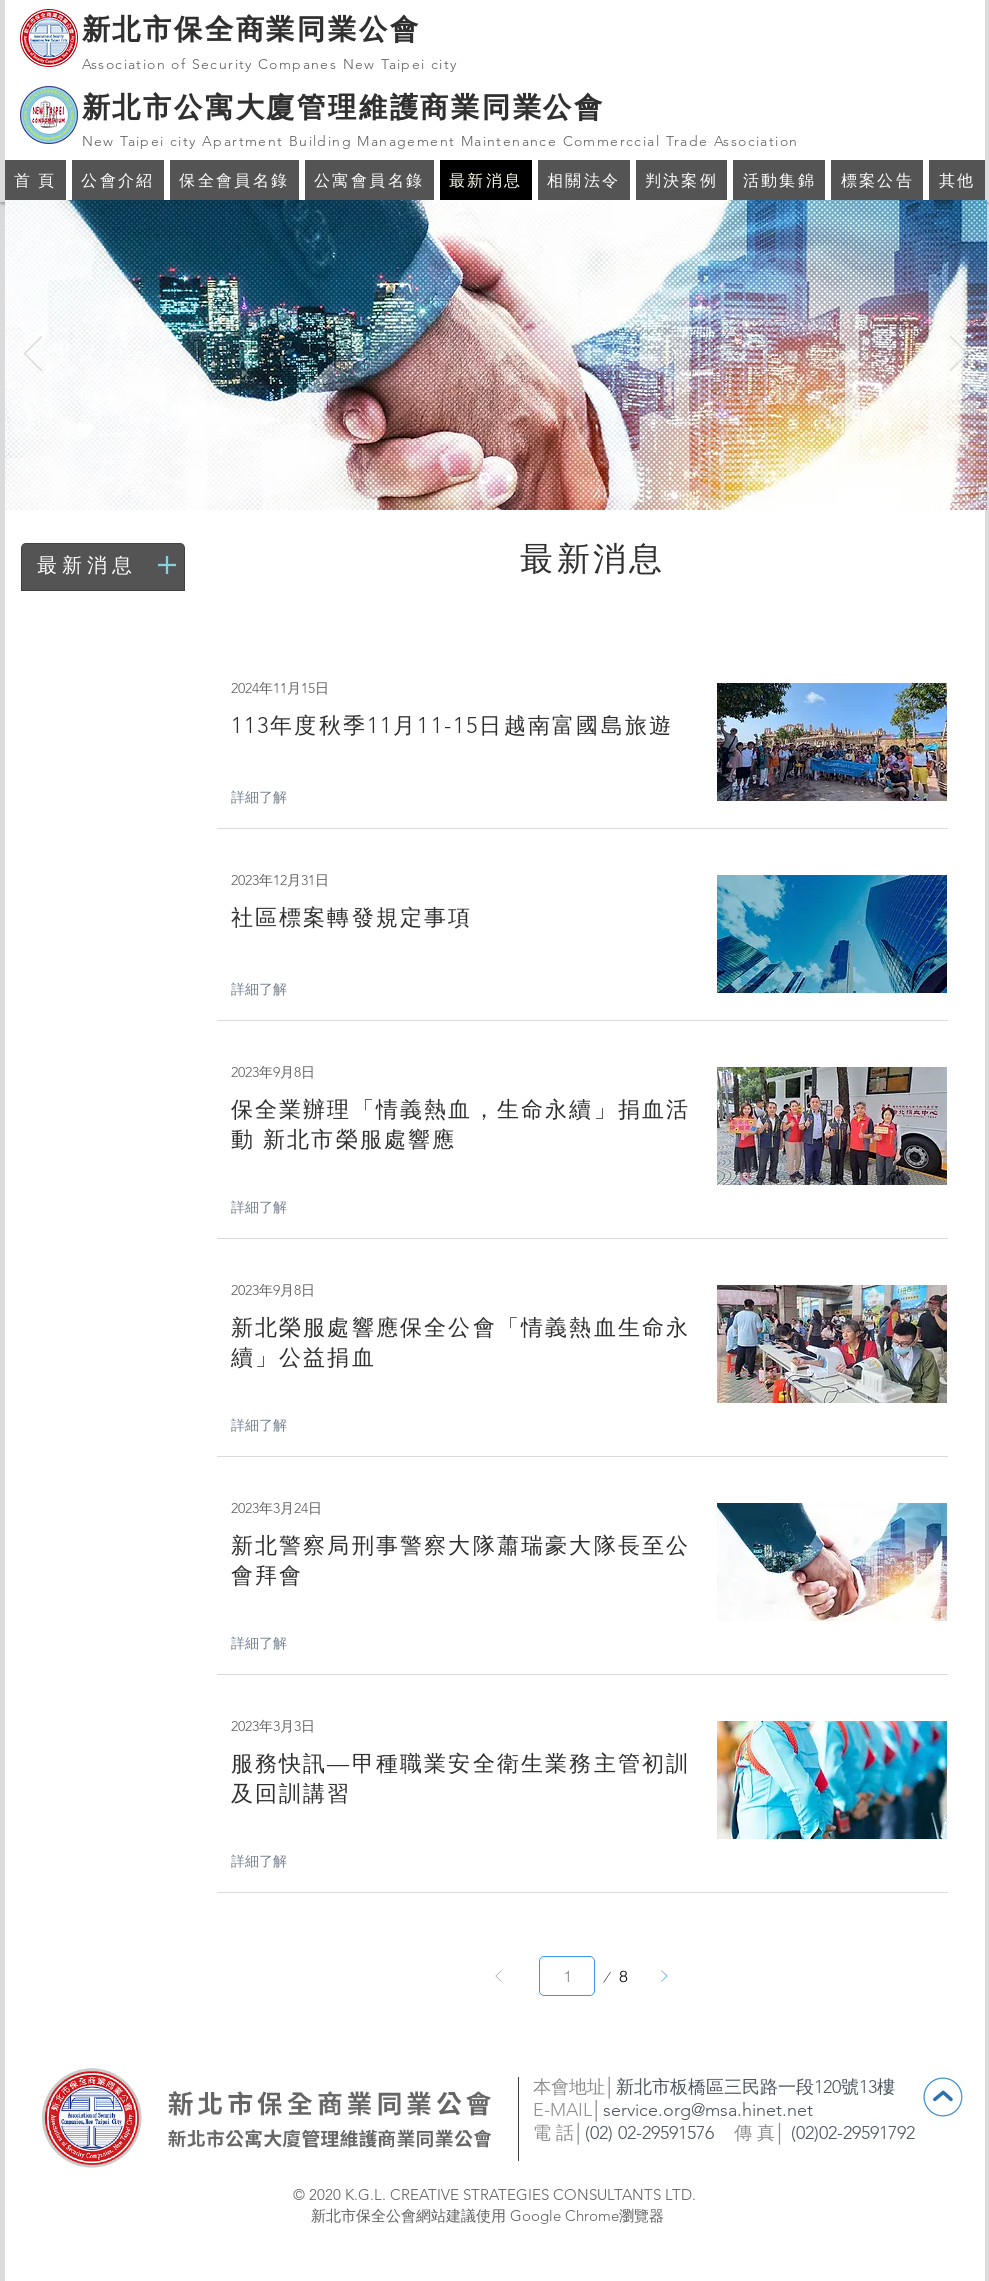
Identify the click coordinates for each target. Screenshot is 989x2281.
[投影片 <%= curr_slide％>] (484, 478)
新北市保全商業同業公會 (251, 29)
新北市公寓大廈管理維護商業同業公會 (344, 107)
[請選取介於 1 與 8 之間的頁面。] (567, 1976)
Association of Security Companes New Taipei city (270, 64)
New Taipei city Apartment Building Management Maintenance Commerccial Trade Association (440, 141)
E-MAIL (562, 2110)
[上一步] (499, 1976)
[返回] (33, 355)
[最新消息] (105, 565)
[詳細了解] (270, 798)
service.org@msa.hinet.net (708, 2110)
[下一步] (664, 1976)
